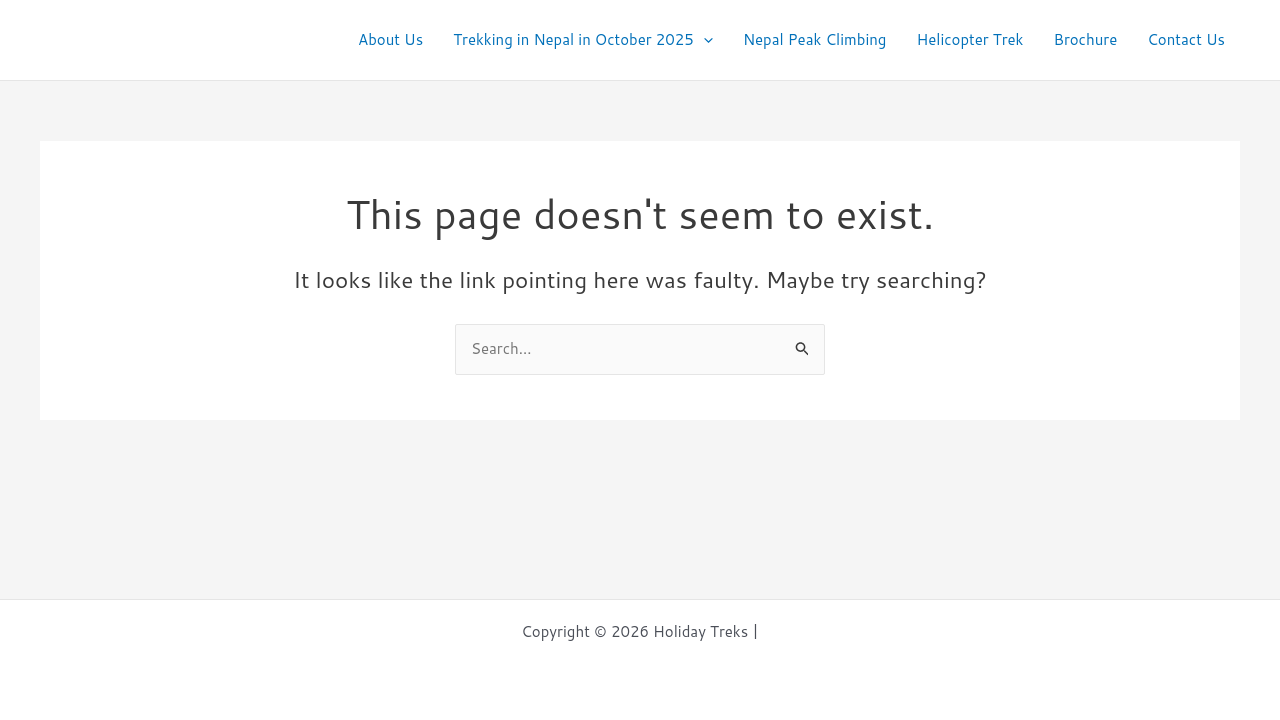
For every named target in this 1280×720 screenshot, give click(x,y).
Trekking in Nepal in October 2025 (583, 40)
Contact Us (1186, 39)
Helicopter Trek (969, 39)
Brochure (1085, 39)
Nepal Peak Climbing (815, 39)
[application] (703, 40)
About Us (390, 39)
